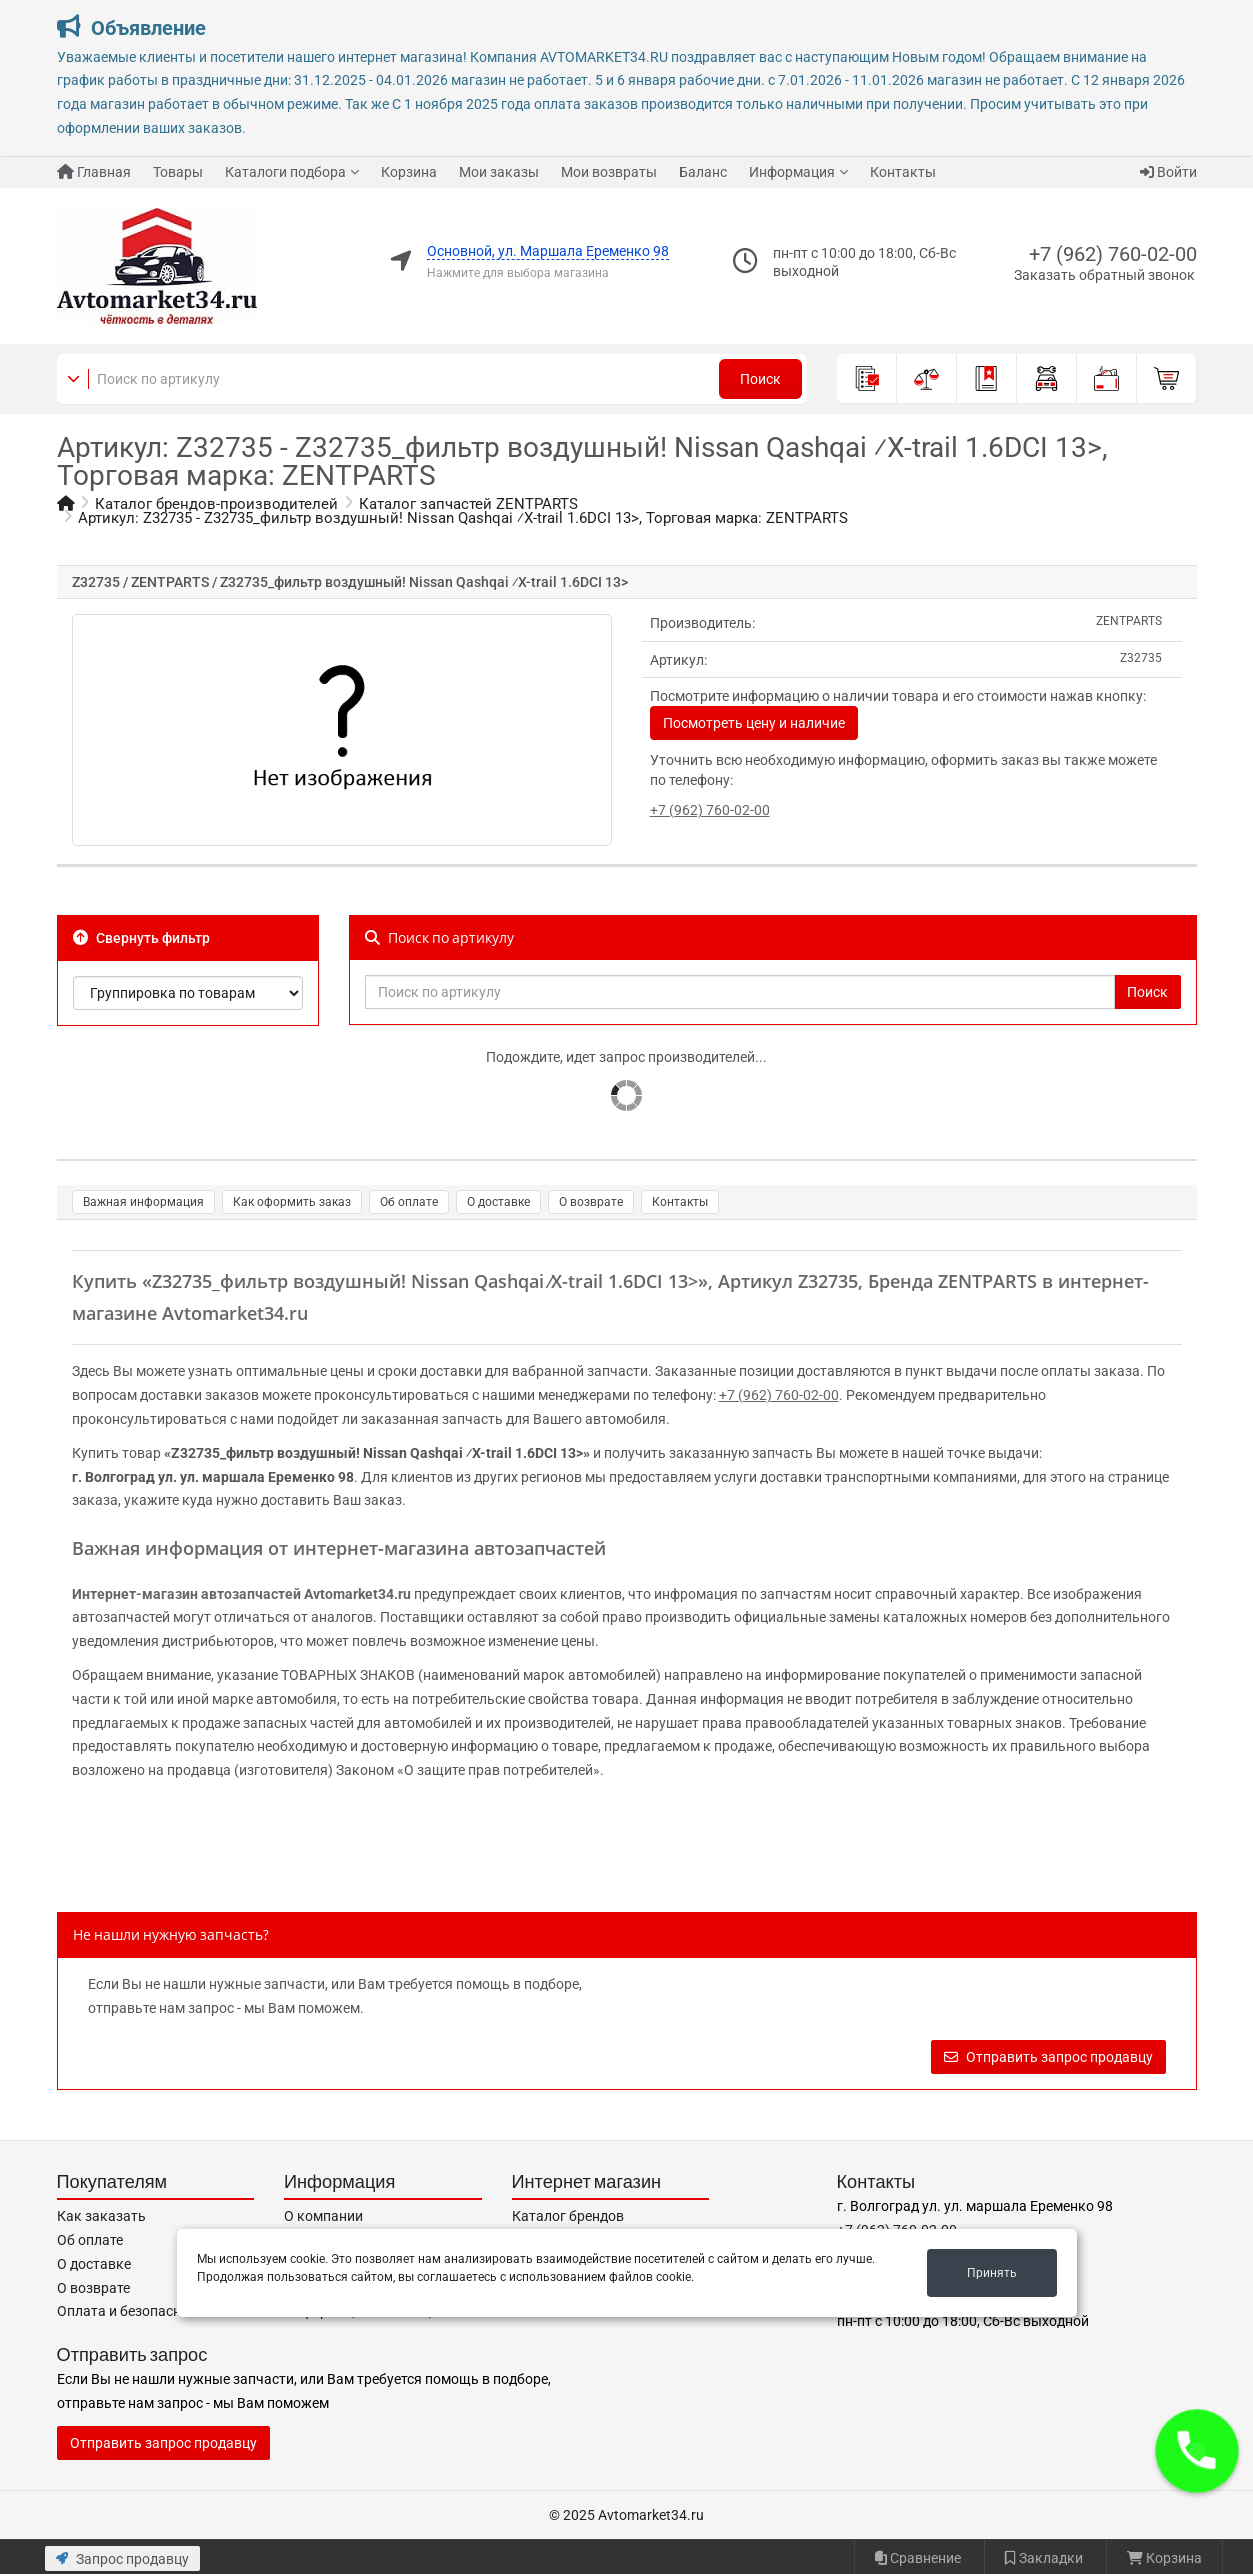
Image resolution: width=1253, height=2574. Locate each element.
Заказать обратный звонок (1104, 275)
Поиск (760, 379)
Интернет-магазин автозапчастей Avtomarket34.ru (241, 1594)
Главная (94, 172)
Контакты (903, 172)
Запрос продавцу (122, 2559)
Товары (178, 172)
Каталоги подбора (285, 172)
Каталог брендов (568, 2216)
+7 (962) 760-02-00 (1113, 254)
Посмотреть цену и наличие (754, 723)
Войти (1168, 172)
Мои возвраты (609, 172)
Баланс (703, 172)
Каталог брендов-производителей (216, 504)
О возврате (591, 1202)
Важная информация (143, 1202)
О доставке (498, 1202)
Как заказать (101, 2216)
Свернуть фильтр (141, 938)
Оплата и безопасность (134, 2311)
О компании (323, 2216)
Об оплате (409, 1202)
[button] (1197, 2451)
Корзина (409, 172)
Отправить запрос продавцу (1048, 2057)
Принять (992, 2273)
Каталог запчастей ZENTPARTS (468, 504)
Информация (792, 172)
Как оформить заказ (292, 1202)
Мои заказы (499, 172)
